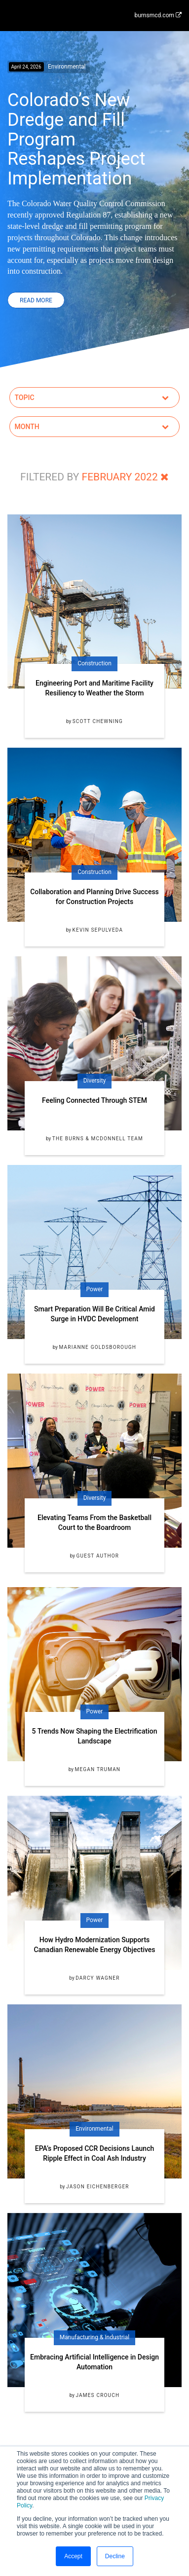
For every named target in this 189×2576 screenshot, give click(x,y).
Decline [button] (115, 2556)
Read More (36, 300)
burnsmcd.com (158, 15)
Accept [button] (73, 2556)
